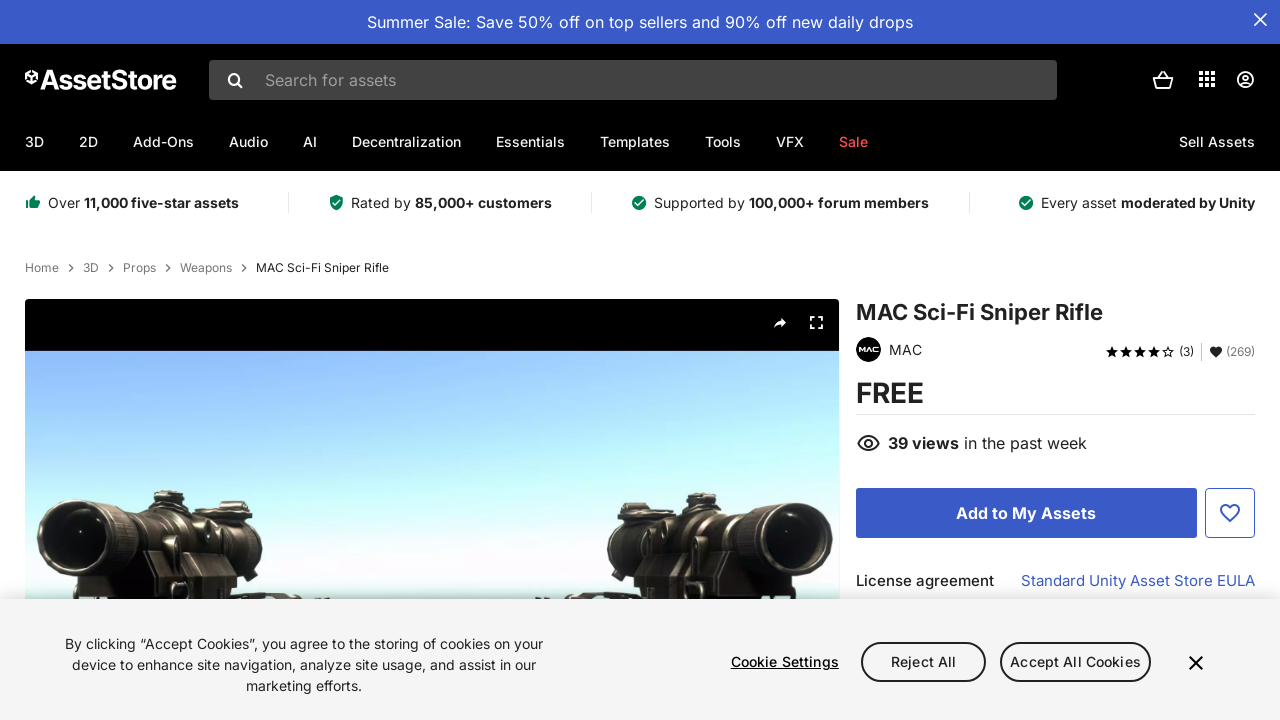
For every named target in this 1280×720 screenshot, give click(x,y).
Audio (248, 141)
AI (310, 141)
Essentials (530, 141)
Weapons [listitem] (206, 268)
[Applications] (1207, 79)
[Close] (1196, 663)
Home (42, 268)
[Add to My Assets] (1026, 513)
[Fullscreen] (816, 323)
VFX (790, 141)
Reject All (923, 661)
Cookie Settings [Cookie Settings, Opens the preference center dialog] (785, 661)
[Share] (780, 323)
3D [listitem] (91, 268)
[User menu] (1245, 80)
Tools (723, 141)
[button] (1163, 80)
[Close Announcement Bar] (1260, 20)
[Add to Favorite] (1230, 513)
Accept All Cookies (1075, 661)
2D (88, 141)
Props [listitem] (139, 268)
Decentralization (406, 141)
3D (34, 141)
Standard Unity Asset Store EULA (1138, 580)
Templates (635, 141)
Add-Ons (163, 141)
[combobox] (633, 80)
